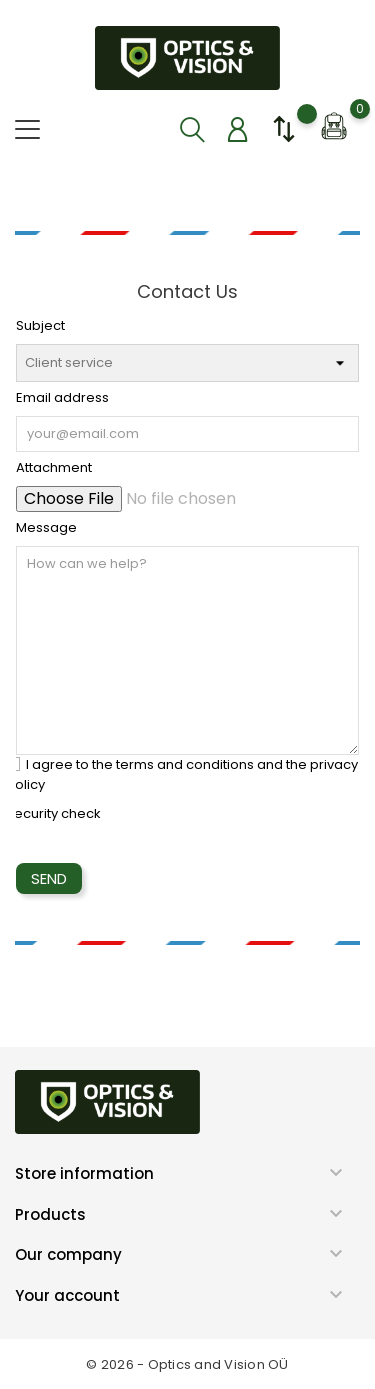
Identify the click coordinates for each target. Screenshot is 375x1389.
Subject (40, 325)
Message (46, 527)
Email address (62, 397)
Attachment (54, 467)
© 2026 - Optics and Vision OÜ (187, 1364)
